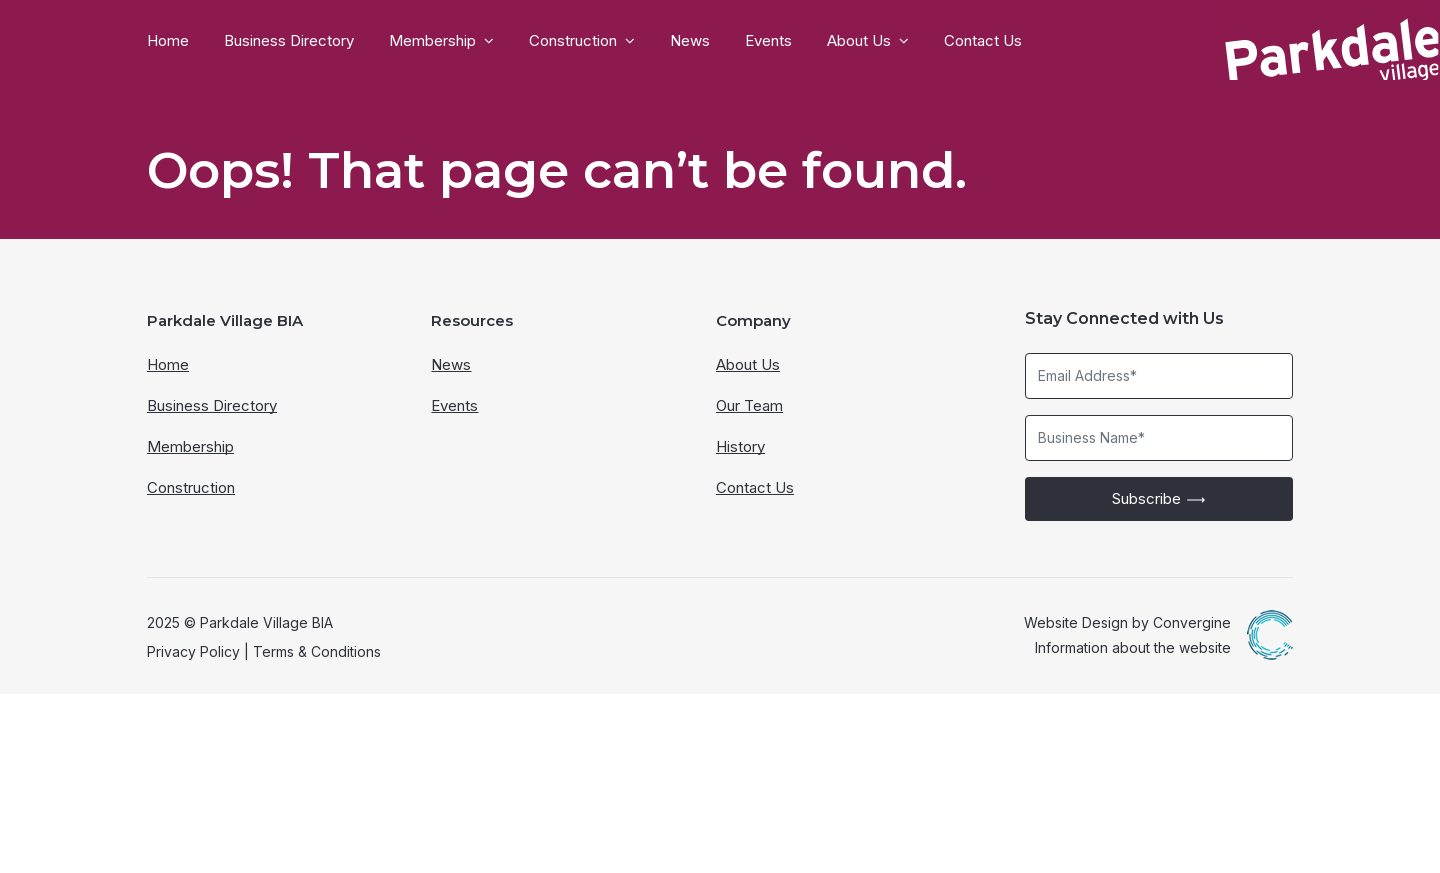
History (740, 625)
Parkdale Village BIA (225, 499)
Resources (472, 499)
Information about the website (1133, 825)
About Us (859, 41)
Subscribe (1158, 677)
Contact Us (983, 41)
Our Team (749, 584)
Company (753, 499)
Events (768, 41)
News (690, 41)
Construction (573, 41)
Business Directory (289, 41)
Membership (432, 41)
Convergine (1192, 800)
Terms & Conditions (317, 829)
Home (168, 41)
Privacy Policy (193, 829)
